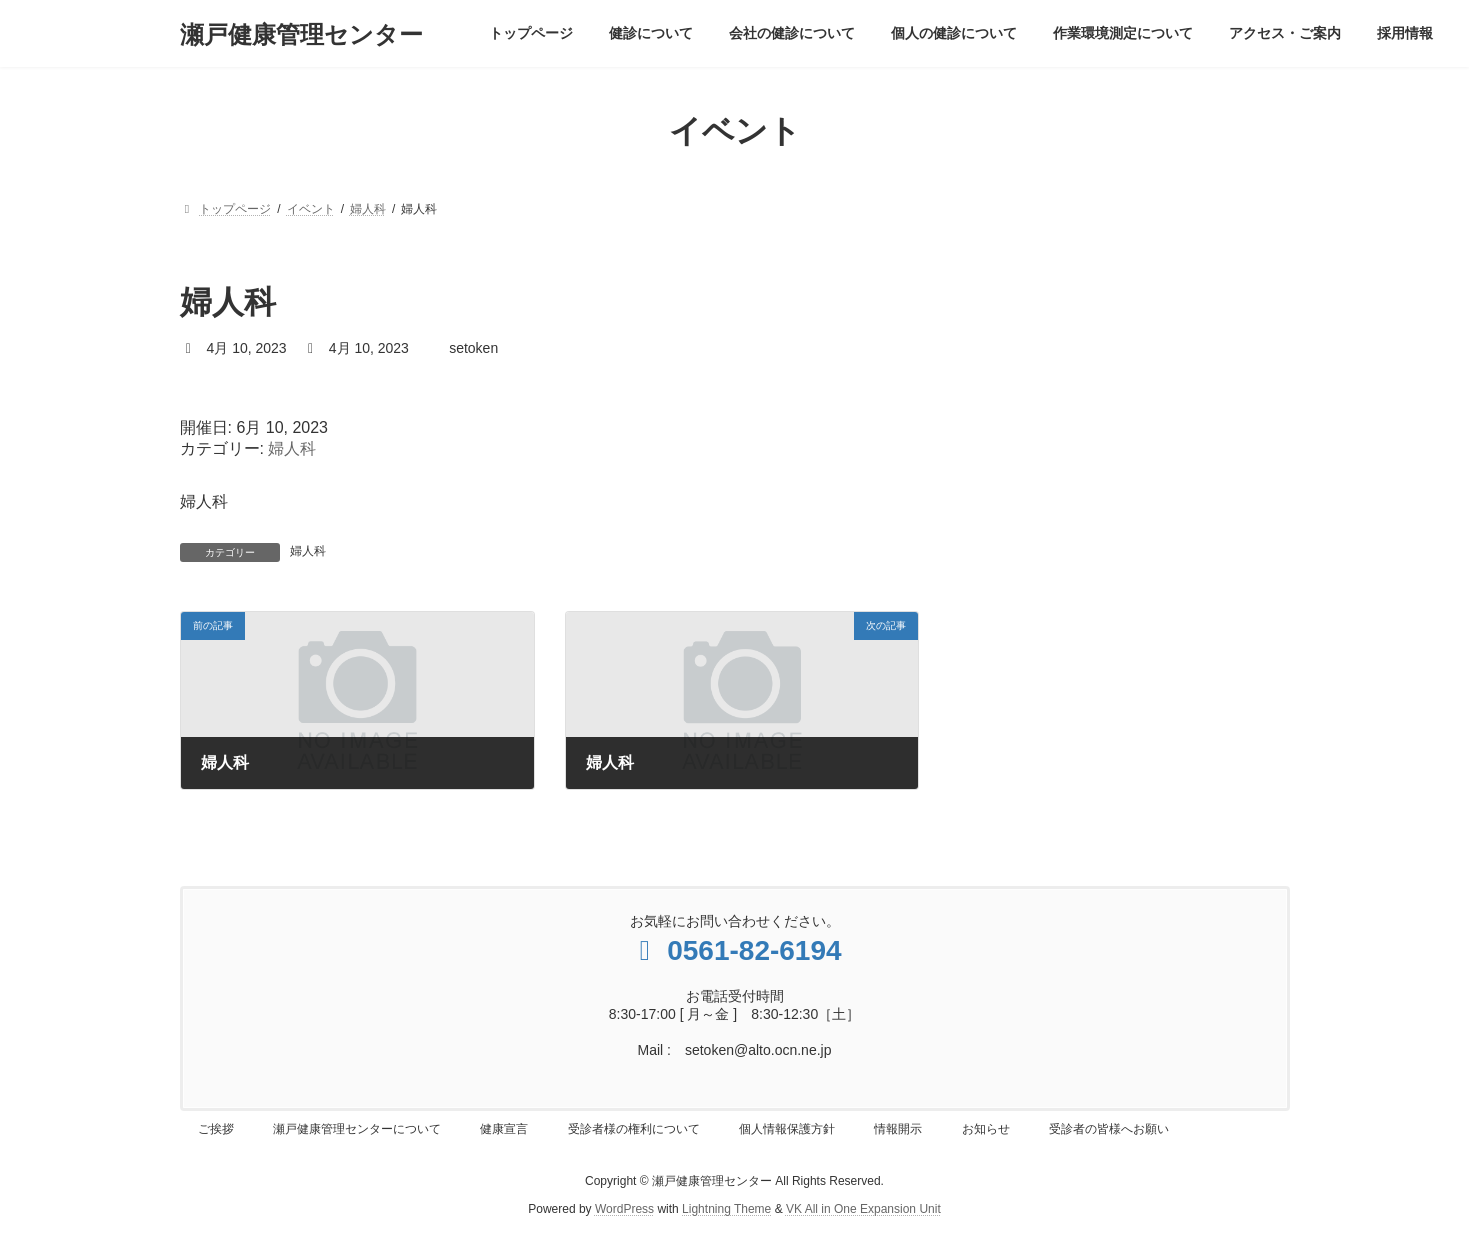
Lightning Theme (726, 1209)
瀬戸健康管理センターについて (357, 1129)
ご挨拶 (216, 1129)
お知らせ (986, 1129)
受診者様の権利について (634, 1129)
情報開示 (898, 1129)
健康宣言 (504, 1129)
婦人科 (292, 448)
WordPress (624, 1209)
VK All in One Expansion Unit (863, 1209)
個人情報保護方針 (787, 1129)
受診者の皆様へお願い (1109, 1129)
